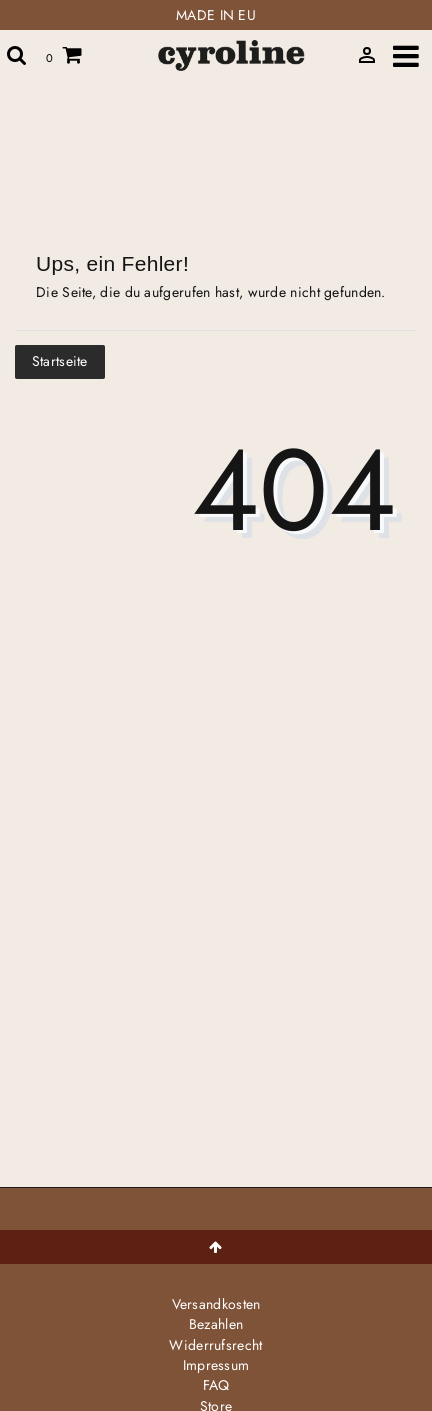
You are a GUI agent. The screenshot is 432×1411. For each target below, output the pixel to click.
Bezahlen (216, 1324)
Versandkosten (216, 1304)
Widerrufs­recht (215, 1345)
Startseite (60, 361)
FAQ (216, 1385)
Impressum (216, 1365)
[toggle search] (17, 55)
